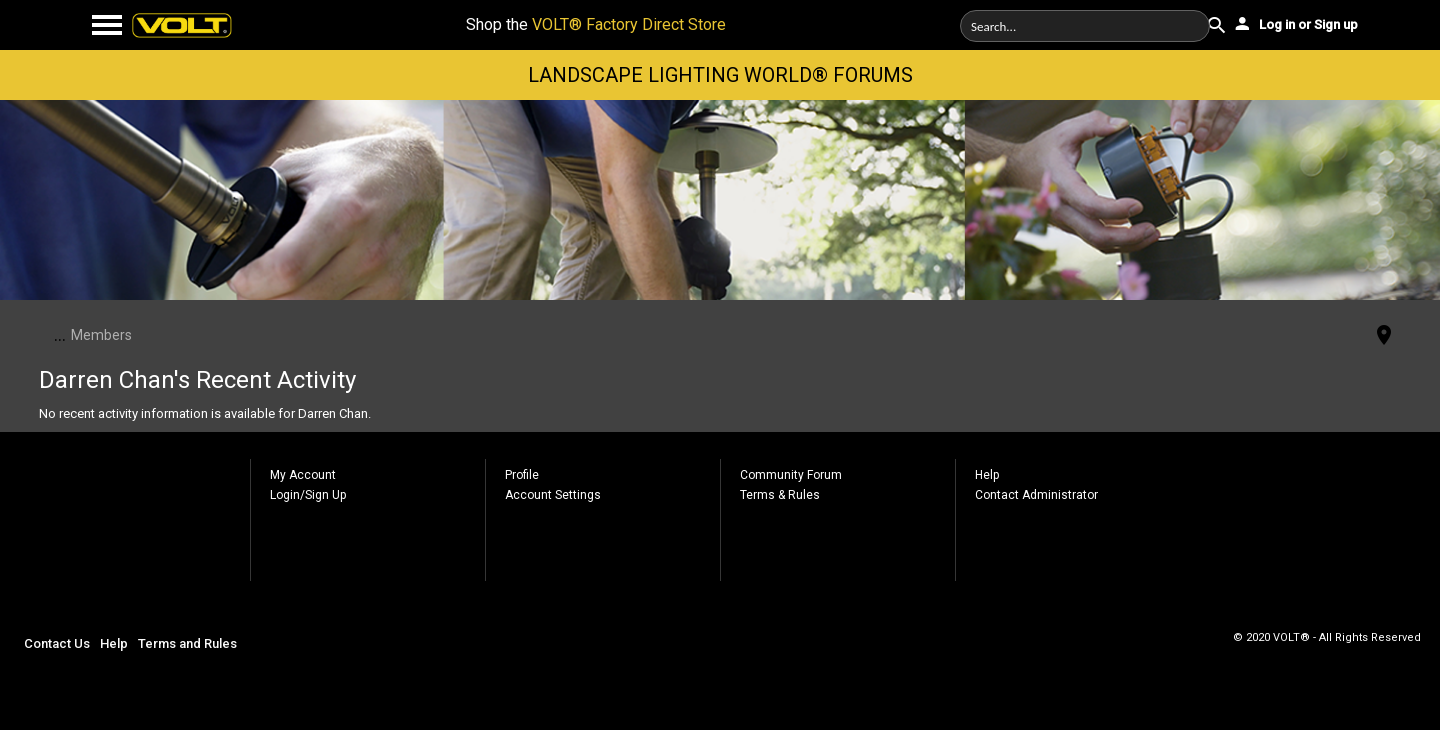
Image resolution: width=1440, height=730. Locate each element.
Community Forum (791, 475)
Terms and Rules (187, 643)
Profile (522, 475)
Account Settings (553, 495)
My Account (303, 475)
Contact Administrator (1036, 495)
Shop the (596, 24)
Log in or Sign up (1295, 23)
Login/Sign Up (308, 495)
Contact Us (57, 643)
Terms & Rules (780, 495)
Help (987, 475)
